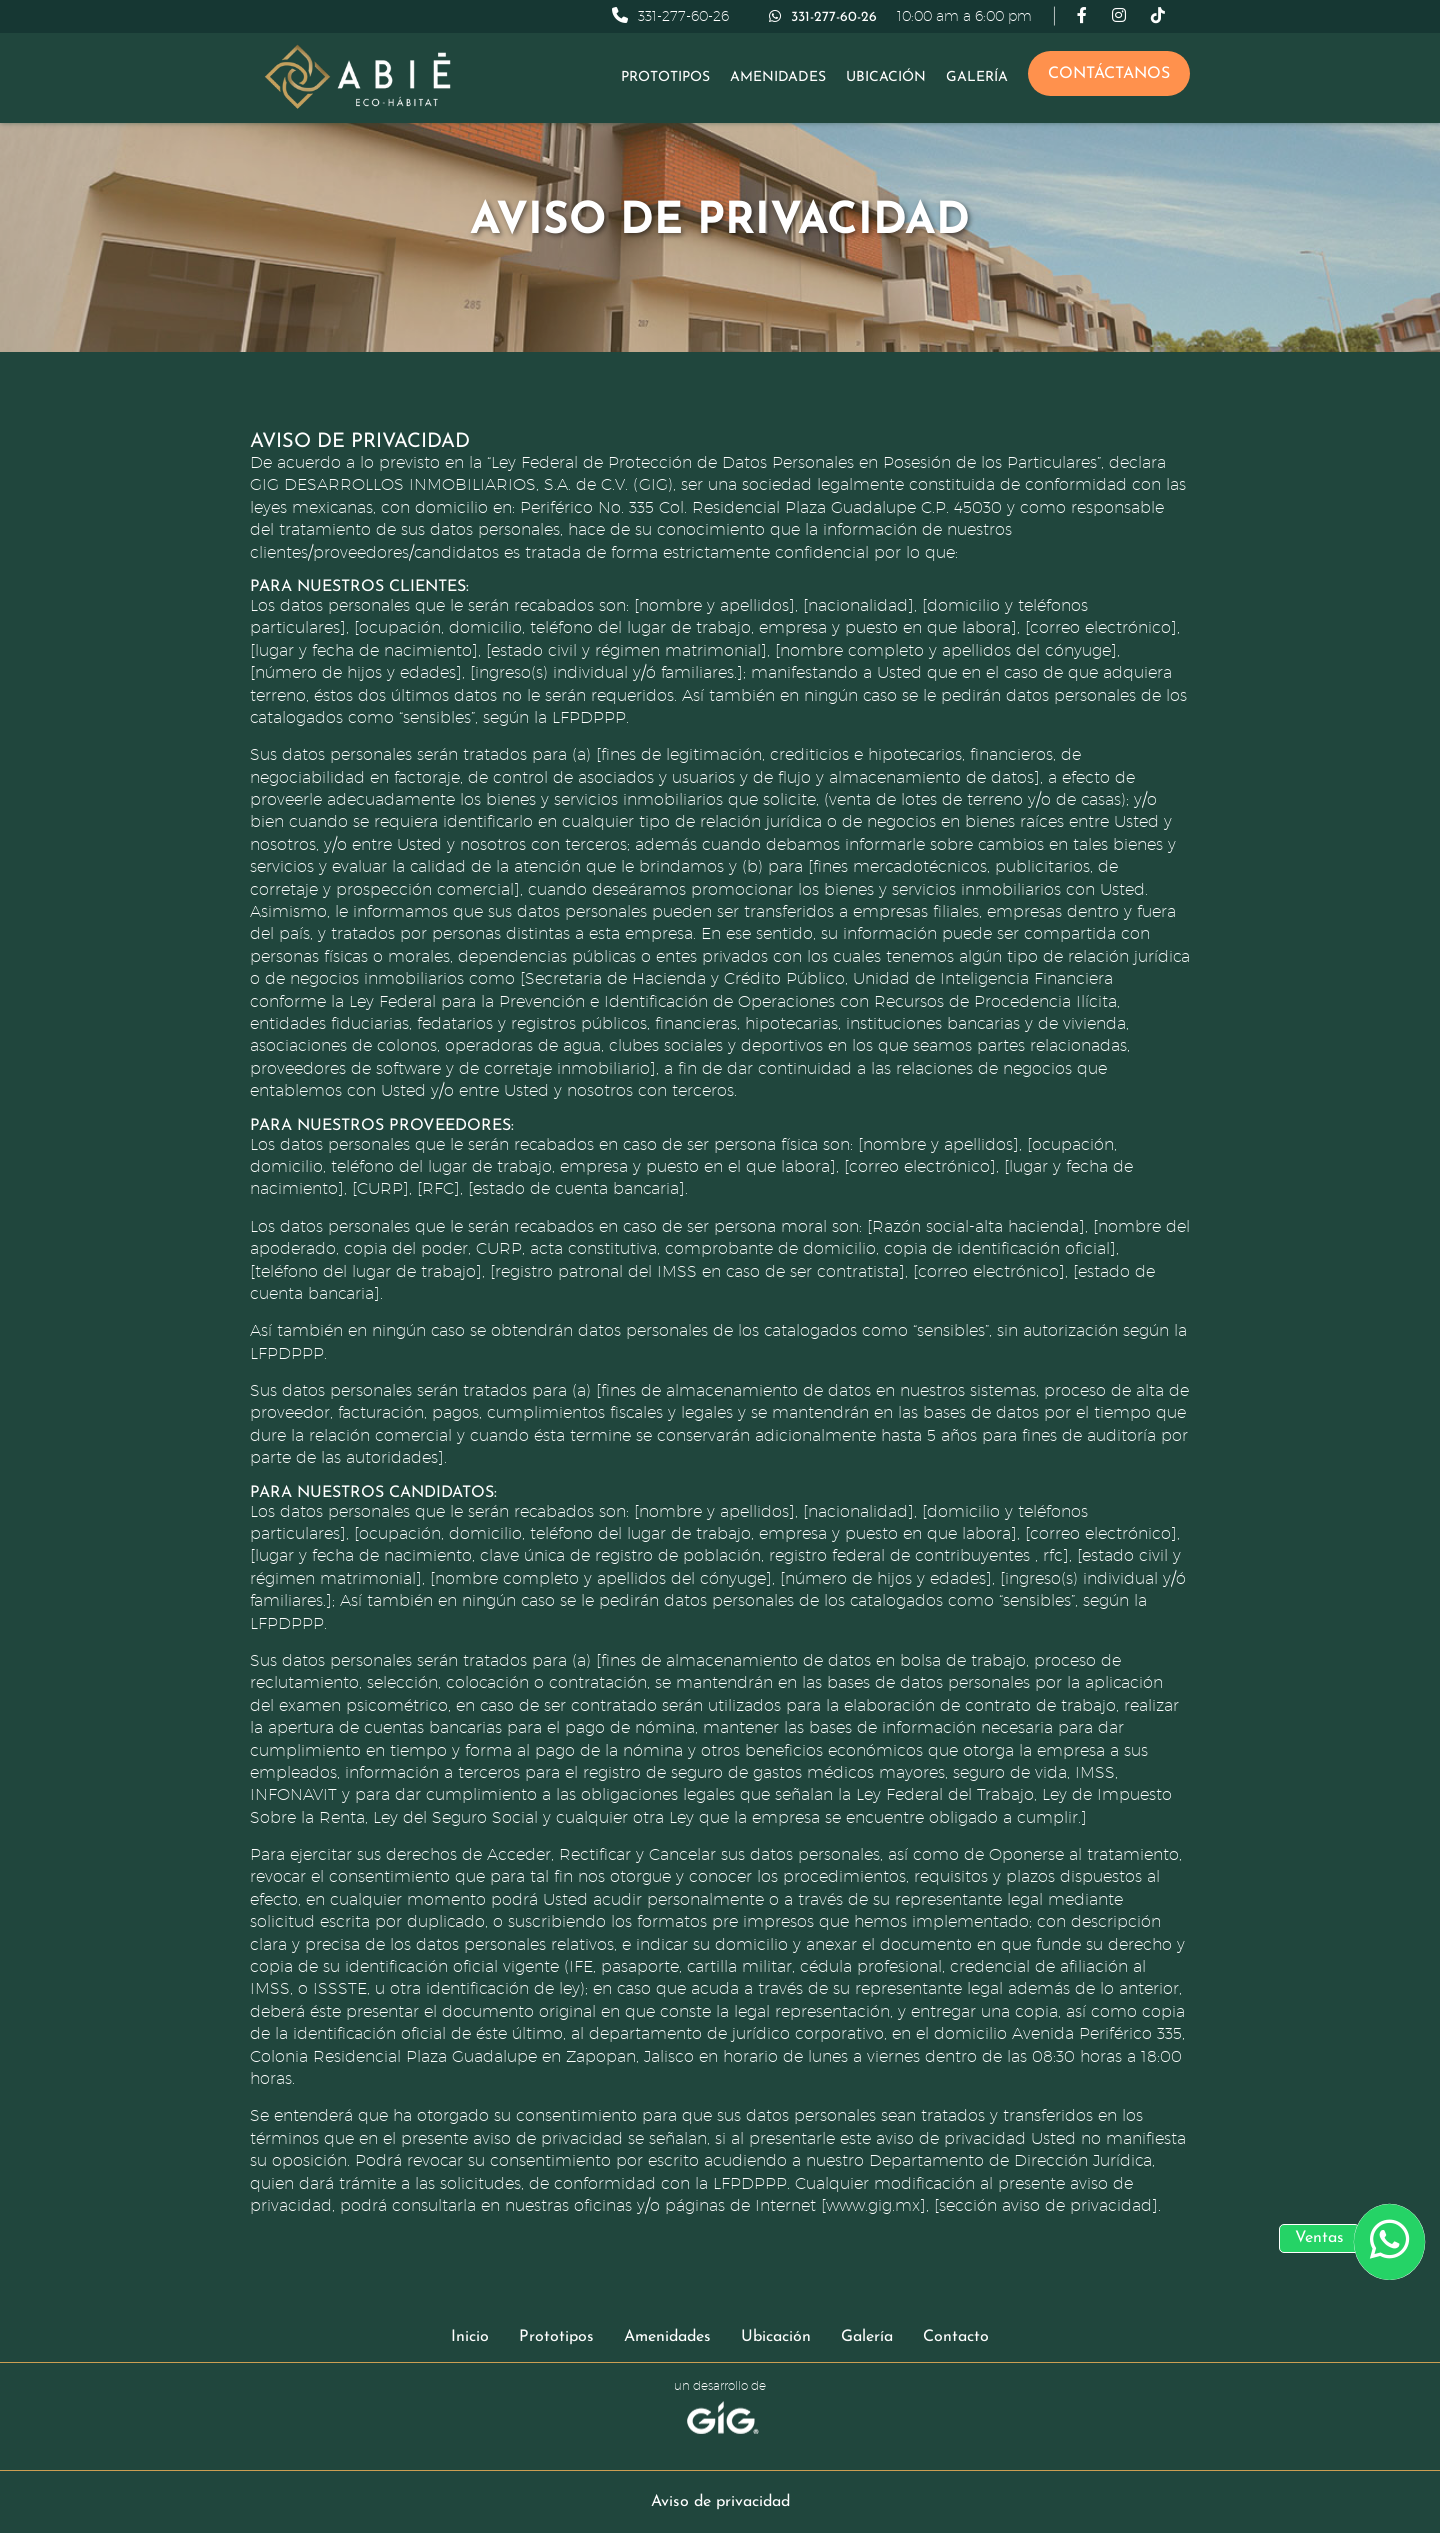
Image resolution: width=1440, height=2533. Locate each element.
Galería (977, 77)
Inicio (470, 2337)
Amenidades (778, 77)
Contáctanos (1109, 74)
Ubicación (886, 77)
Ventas (1319, 2238)
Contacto (956, 2337)
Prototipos (665, 77)
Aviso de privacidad (720, 2502)
